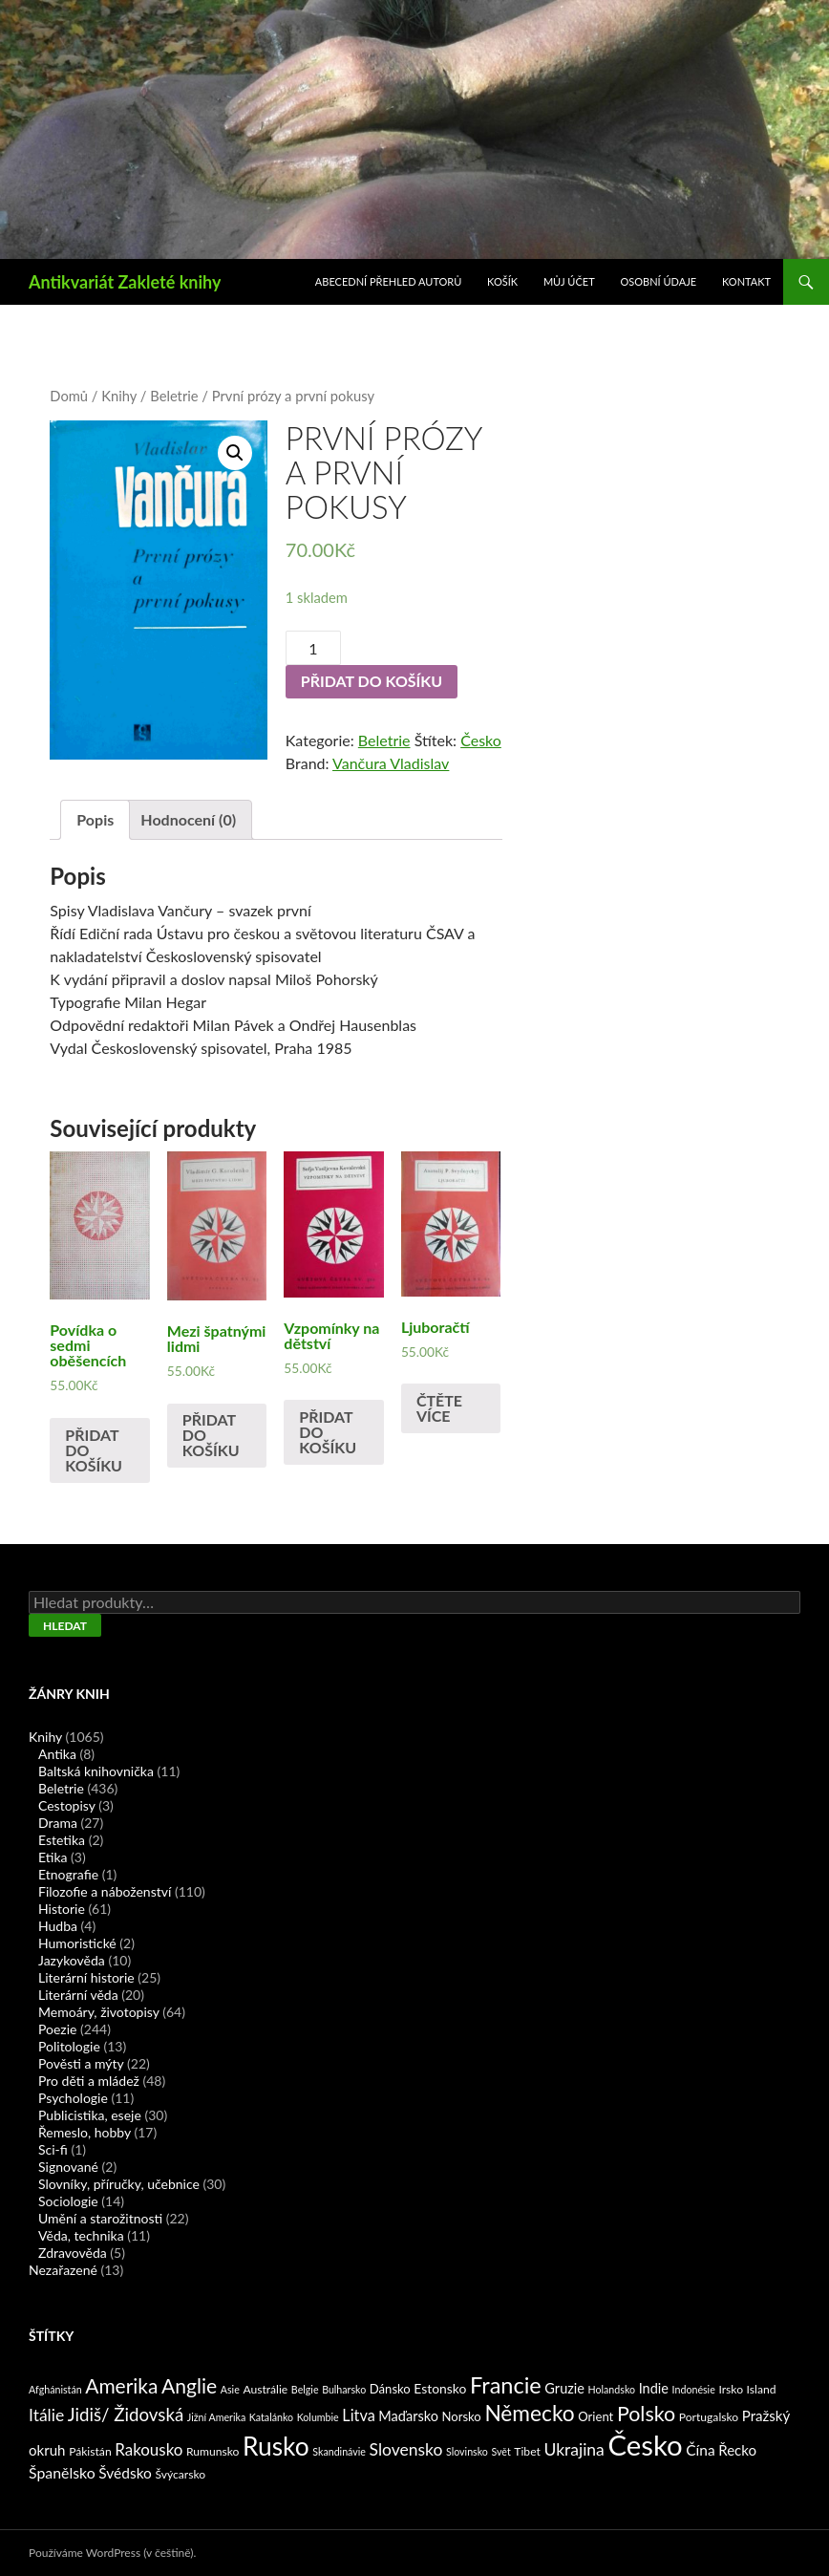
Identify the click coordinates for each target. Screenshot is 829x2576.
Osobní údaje (659, 281)
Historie (61, 1908)
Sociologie (68, 2201)
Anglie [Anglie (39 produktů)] (189, 2385)
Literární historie (86, 1977)
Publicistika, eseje (89, 2115)
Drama (57, 1822)
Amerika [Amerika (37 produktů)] (121, 2385)
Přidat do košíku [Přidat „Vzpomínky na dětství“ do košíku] (327, 1431)
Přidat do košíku (371, 681)
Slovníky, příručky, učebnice (119, 2184)
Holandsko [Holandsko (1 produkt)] (612, 2389)
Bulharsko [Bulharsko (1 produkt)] (344, 2389)
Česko (480, 740)
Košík (502, 281)
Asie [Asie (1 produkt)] (230, 2389)
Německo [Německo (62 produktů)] (529, 2413)
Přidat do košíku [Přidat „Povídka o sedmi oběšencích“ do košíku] (93, 1450)
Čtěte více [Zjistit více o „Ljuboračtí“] (439, 1408)
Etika (52, 1857)
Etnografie (68, 1874)
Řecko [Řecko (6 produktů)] (737, 2449)
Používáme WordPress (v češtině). (112, 2552)
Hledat (65, 1626)
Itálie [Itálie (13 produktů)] (46, 2415)
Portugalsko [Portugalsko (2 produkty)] (708, 2417)
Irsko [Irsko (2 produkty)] (730, 2389)
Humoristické (77, 1943)
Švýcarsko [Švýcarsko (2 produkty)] (180, 2474)
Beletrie (174, 395)
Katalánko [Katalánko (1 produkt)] (271, 2417)
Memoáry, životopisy (98, 2012)
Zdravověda (72, 2252)
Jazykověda (71, 1960)
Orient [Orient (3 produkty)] (595, 2416)
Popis (95, 819)
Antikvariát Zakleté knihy (125, 281)
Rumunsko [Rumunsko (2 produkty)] (212, 2451)
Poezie (57, 2029)
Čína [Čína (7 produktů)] (700, 2449)
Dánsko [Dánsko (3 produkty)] (390, 2388)
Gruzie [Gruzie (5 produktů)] (564, 2388)
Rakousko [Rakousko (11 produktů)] (148, 2449)
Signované (68, 2166)
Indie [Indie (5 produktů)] (654, 2388)
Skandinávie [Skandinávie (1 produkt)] (339, 2451)
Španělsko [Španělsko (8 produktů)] (62, 2472)
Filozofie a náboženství (104, 1891)
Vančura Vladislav (390, 763)
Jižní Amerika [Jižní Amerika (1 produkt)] (216, 2417)
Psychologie (73, 2098)
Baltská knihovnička (96, 1771)
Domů (69, 395)
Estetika (61, 1840)
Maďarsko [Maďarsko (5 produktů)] (408, 2416)
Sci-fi (53, 2149)
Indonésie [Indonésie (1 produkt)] (693, 2389)
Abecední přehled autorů (388, 281)
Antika (57, 1754)
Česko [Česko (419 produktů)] (644, 2444)
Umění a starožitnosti (100, 2218)
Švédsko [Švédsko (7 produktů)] (125, 2472)
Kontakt (746, 281)
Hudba (57, 1926)
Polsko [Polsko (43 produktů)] (646, 2413)
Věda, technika (81, 2235)
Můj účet (569, 281)
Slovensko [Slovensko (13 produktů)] (406, 2449)
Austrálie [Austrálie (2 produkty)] (265, 2389)
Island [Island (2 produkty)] (761, 2389)
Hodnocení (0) (188, 819)
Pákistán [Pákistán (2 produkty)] (90, 2451)
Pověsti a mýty (80, 2063)
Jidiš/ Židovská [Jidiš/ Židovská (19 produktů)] (125, 2414)
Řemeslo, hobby (84, 2132)
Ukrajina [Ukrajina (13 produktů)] (573, 2449)
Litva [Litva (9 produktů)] (358, 2415)
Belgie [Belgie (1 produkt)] (305, 2389)
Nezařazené (63, 2270)
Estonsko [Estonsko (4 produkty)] (440, 2388)
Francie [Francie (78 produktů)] (506, 2385)
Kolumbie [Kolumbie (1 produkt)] (318, 2417)
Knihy (119, 395)
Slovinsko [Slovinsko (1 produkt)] (467, 2451)
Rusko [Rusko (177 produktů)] (276, 2446)
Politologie (69, 2046)
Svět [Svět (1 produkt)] (500, 2451)
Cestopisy (67, 1805)
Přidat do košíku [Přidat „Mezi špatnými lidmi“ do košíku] (211, 1434)
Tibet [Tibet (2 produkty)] (527, 2451)
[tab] (95, 820)
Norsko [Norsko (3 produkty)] (461, 2416)
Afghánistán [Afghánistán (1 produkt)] (55, 2389)
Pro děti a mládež (88, 2080)
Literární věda (78, 1994)
